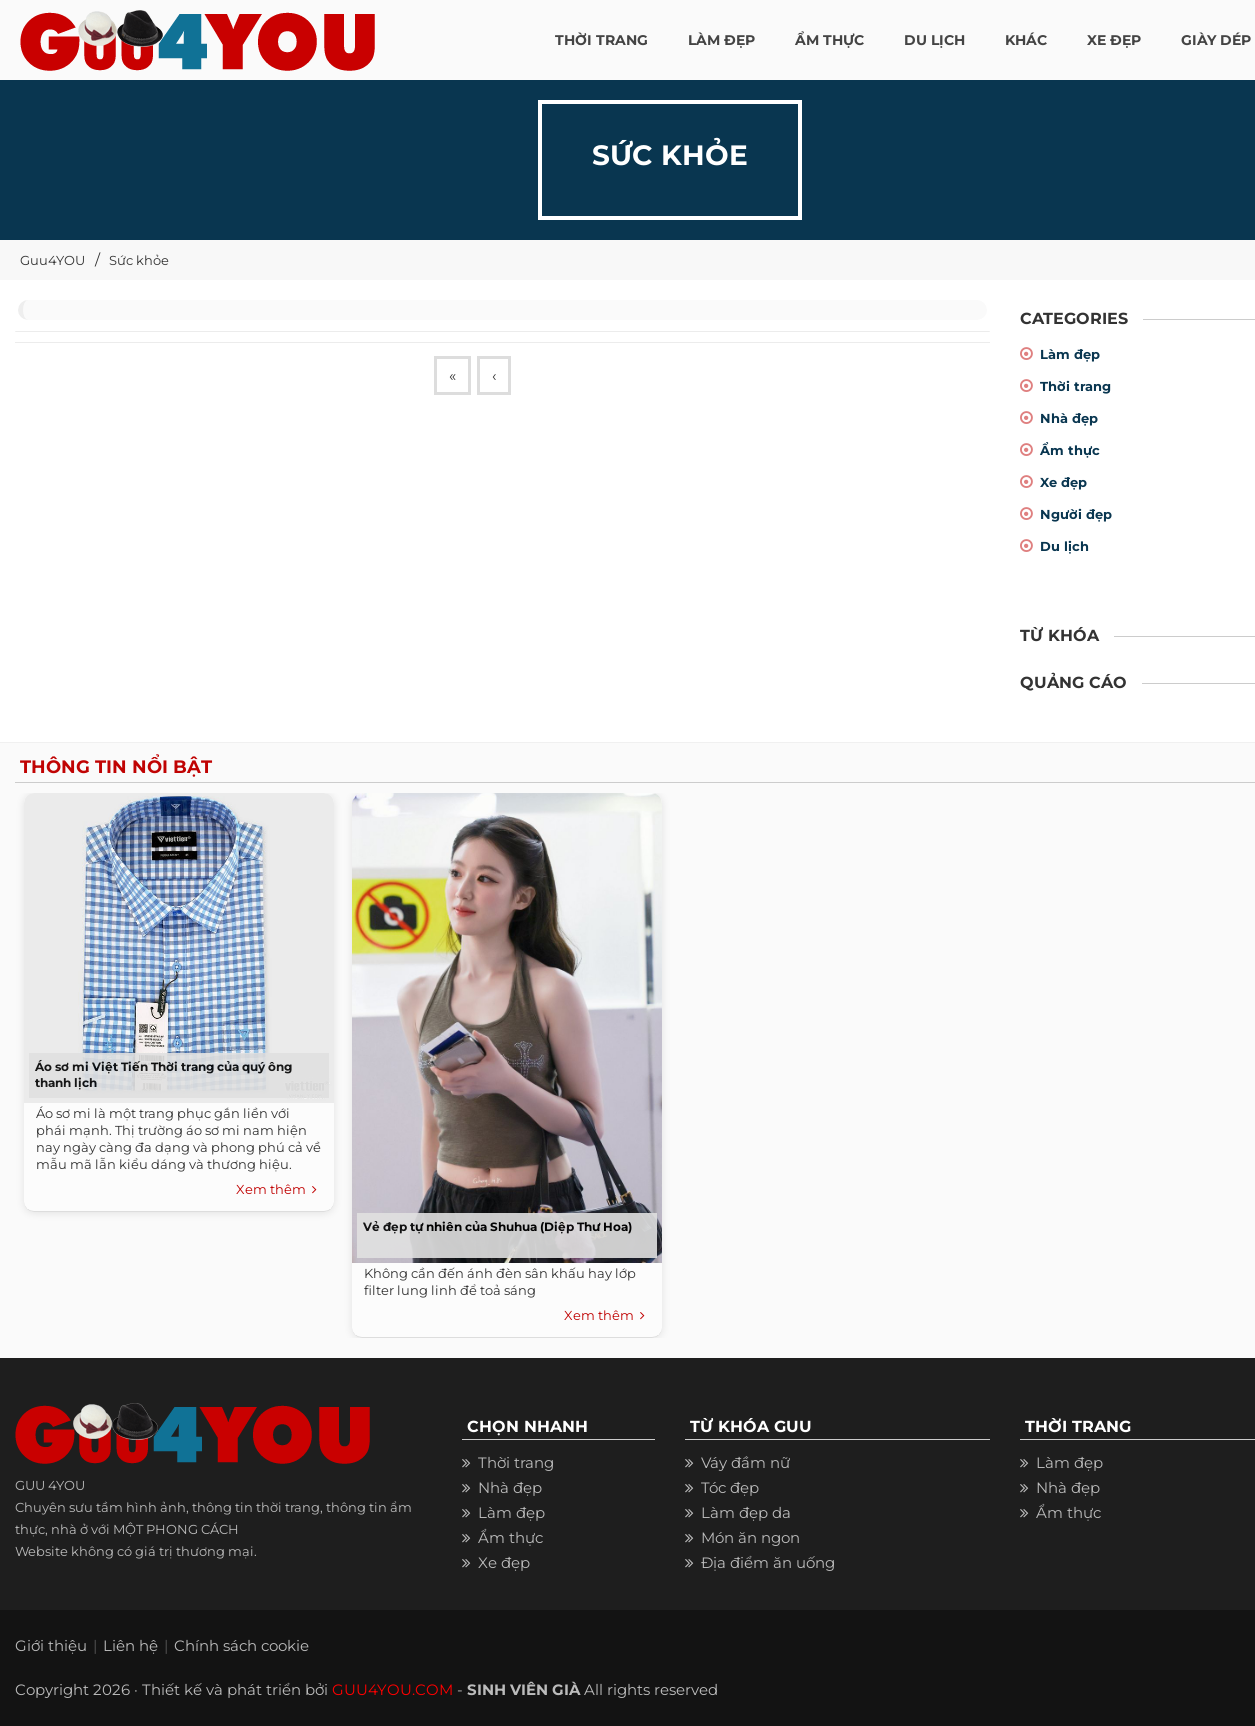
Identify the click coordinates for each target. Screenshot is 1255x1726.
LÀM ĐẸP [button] (721, 40)
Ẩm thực (1070, 450)
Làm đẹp (1070, 354)
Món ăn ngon (750, 1537)
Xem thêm (276, 1190)
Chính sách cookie (241, 1645)
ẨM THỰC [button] (829, 40)
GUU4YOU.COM (392, 1689)
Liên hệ (130, 1645)
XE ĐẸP (1114, 40)
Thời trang (1075, 386)
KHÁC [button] (1026, 40)
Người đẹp (1076, 514)
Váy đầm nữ (745, 1462)
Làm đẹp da (746, 1512)
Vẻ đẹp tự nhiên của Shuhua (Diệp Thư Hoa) (497, 1226)
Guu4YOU (52, 260)
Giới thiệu (51, 1645)
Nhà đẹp (1069, 418)
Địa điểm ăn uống (768, 1562)
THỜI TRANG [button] (601, 40)
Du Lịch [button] (934, 40)
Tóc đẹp (730, 1487)
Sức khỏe (139, 260)
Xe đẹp (1063, 482)
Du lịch (1064, 546)
